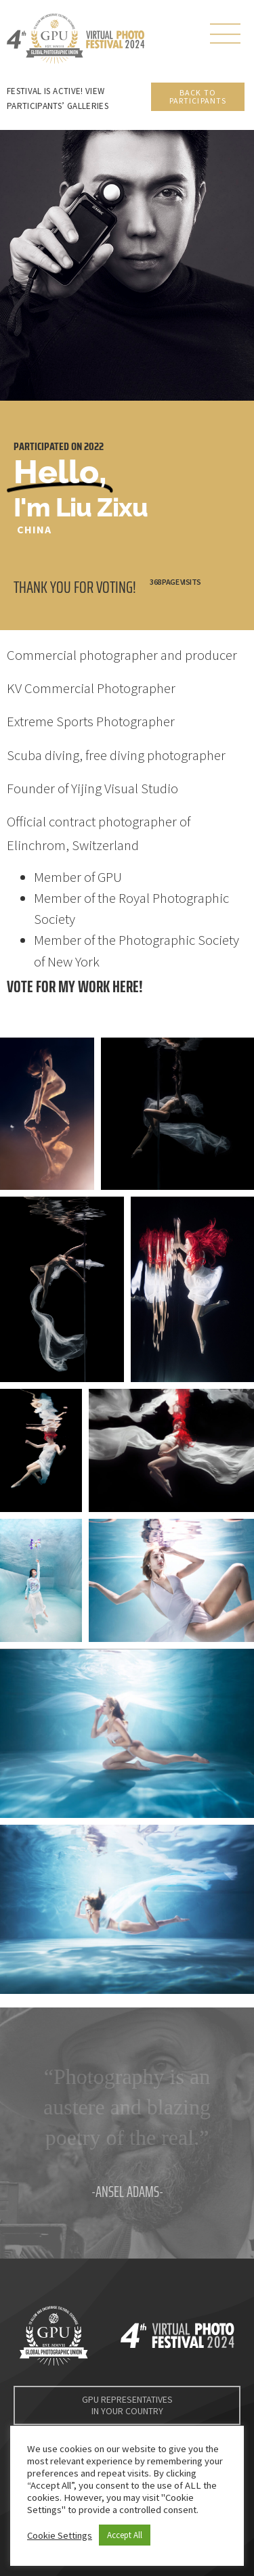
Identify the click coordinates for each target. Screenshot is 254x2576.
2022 (94, 446)
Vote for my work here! (75, 986)
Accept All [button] (124, 2535)
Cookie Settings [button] (59, 2535)
